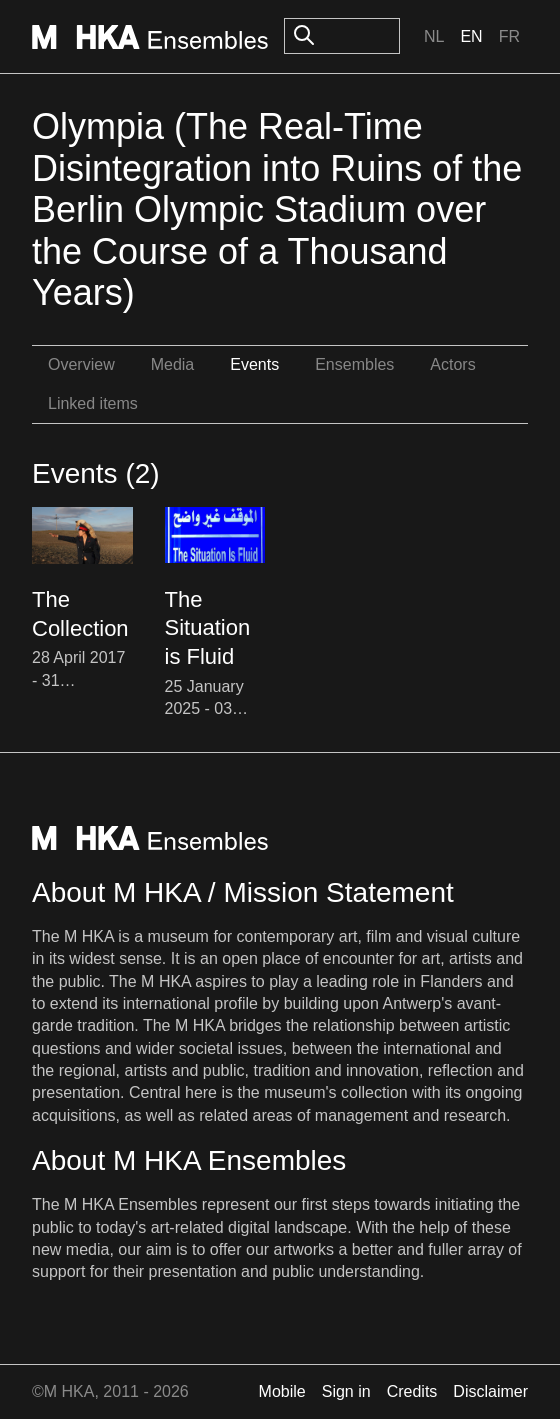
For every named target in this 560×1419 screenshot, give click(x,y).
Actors (452, 364)
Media (173, 364)
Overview (81, 364)
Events (254, 364)
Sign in (346, 1391)
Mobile (282, 1391)
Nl (434, 36)
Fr (509, 36)
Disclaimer (490, 1391)
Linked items (93, 403)
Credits (412, 1391)
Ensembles (354, 364)
